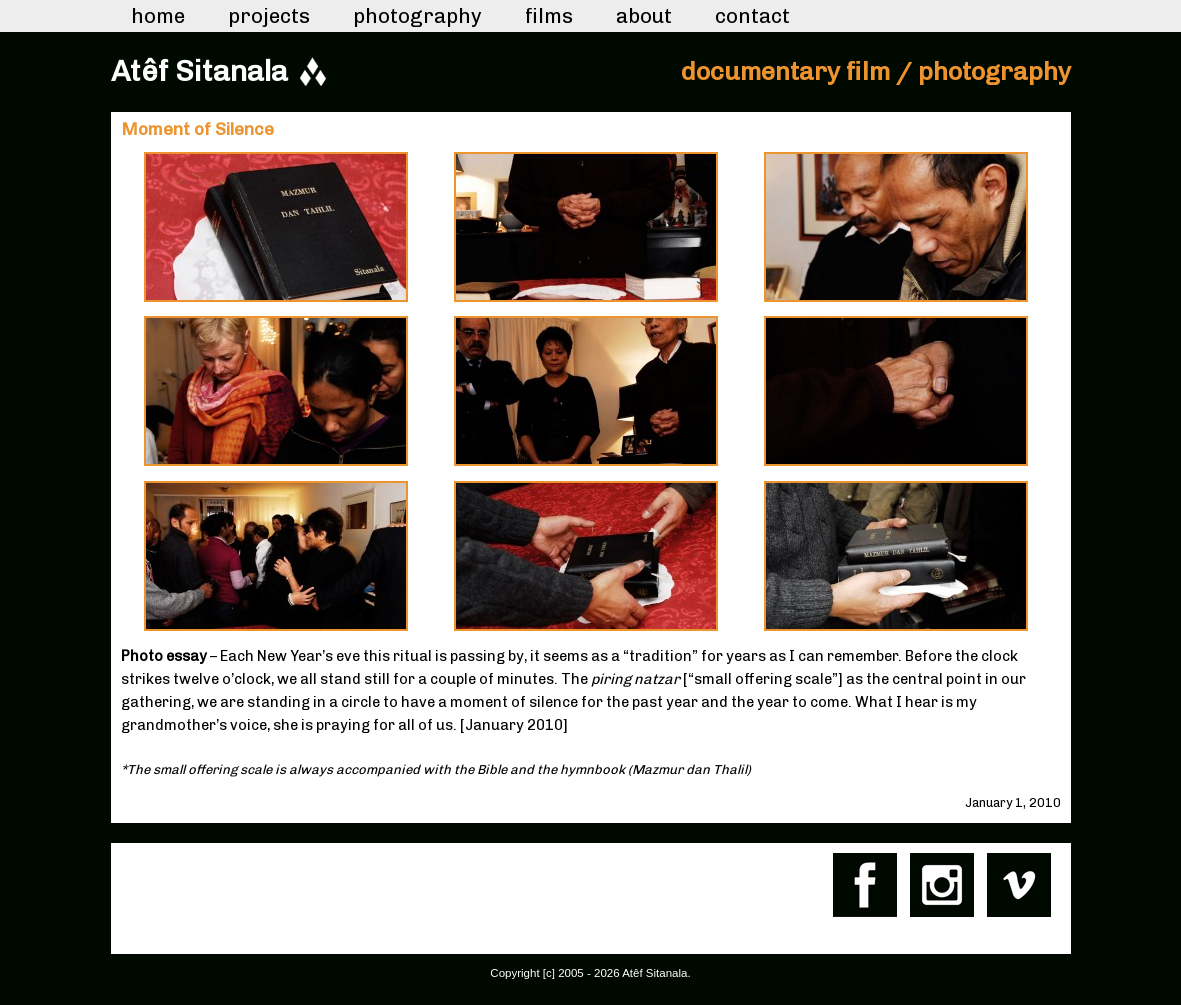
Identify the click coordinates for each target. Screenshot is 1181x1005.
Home (158, 16)
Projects (269, 16)
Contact (752, 16)
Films (549, 16)
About (644, 16)
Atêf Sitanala (199, 71)
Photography (417, 16)
